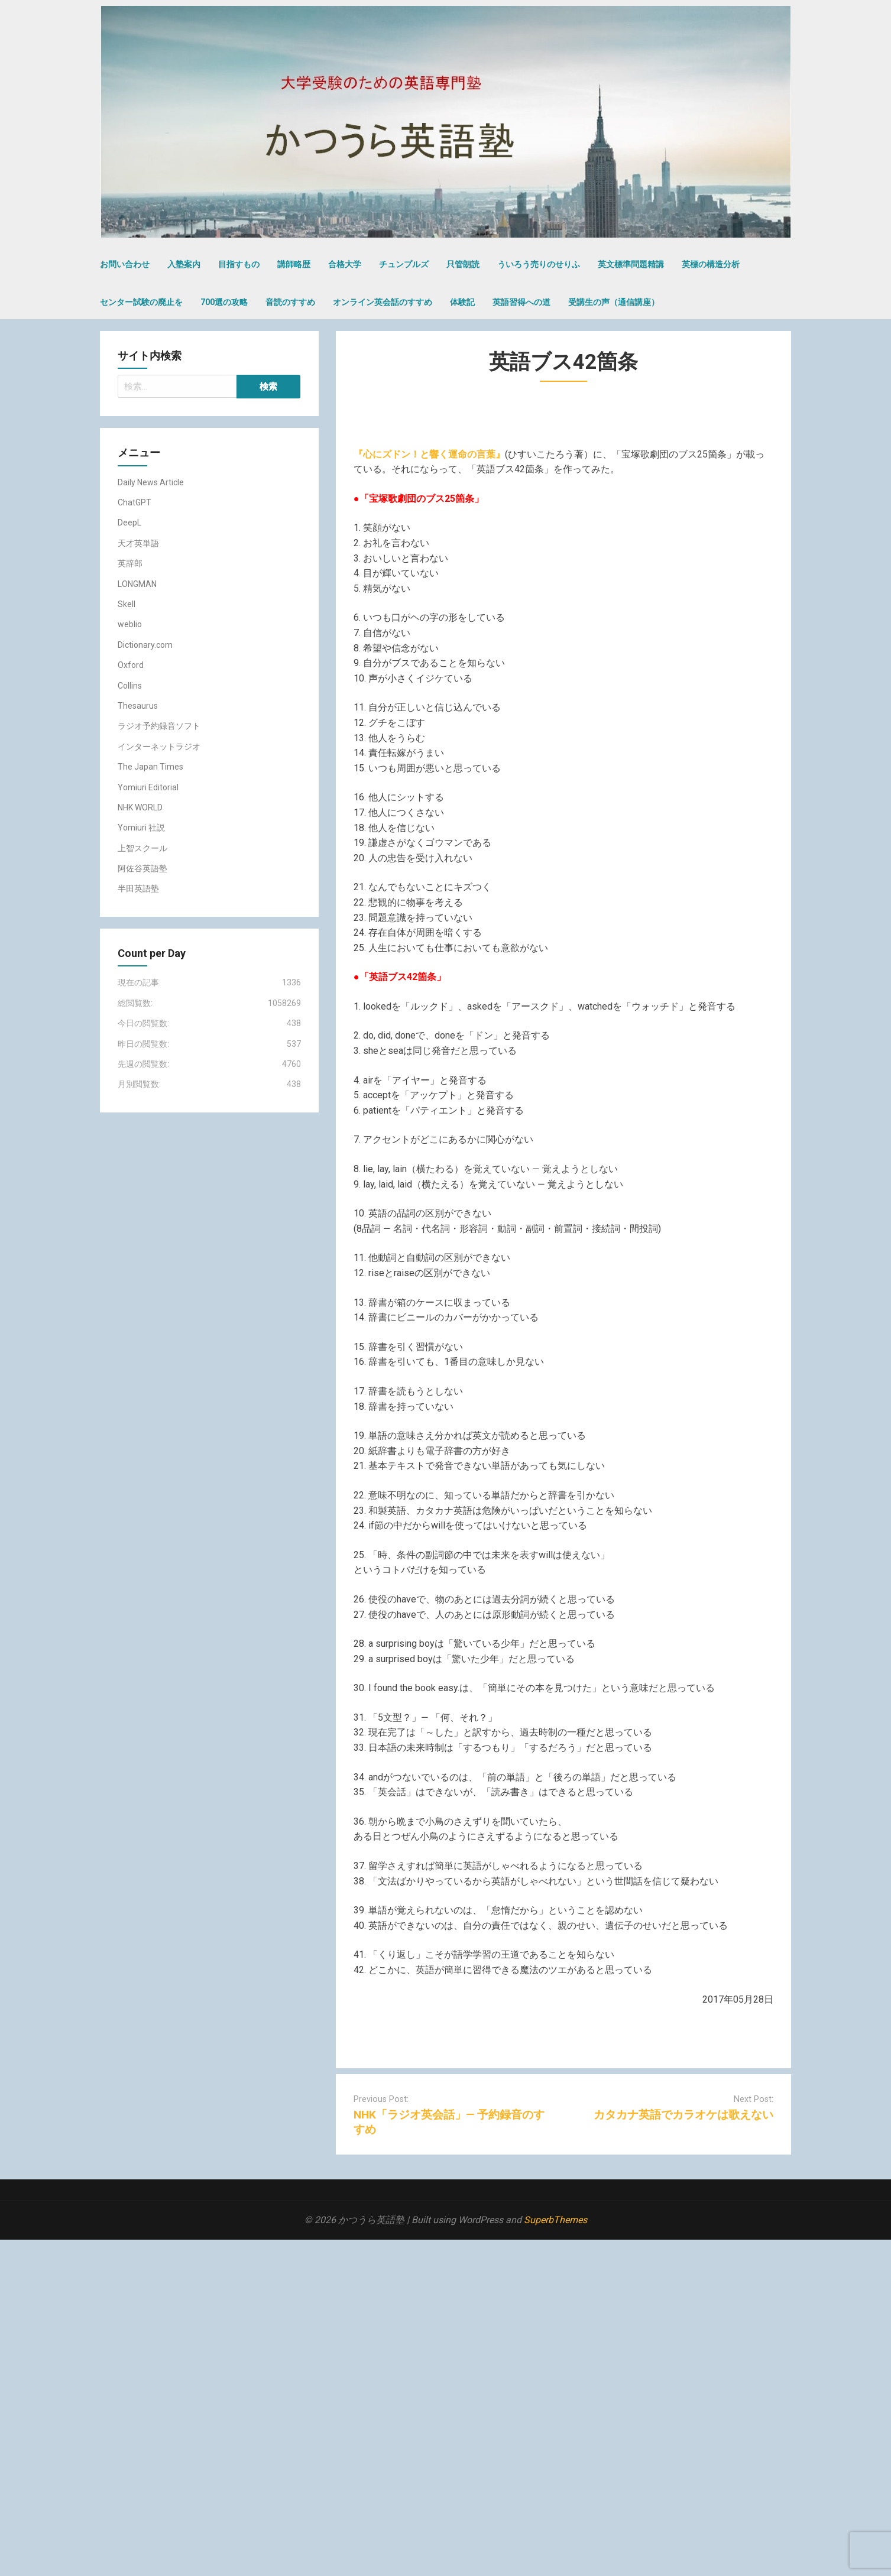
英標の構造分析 (711, 264)
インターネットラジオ (159, 746)
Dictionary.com (145, 645)
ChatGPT (134, 502)
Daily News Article (151, 482)
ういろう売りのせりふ (538, 264)
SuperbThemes (555, 2219)
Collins (130, 685)
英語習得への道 (521, 302)
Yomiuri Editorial (148, 787)
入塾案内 (183, 264)
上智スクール (142, 848)
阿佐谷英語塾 (142, 868)
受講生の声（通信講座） (613, 302)
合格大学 (344, 264)
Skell (126, 604)
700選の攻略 (224, 302)
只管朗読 (462, 264)
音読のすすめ (290, 302)
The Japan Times (150, 766)
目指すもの (239, 264)
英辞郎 (130, 563)
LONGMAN (137, 584)
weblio (130, 624)
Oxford (131, 665)
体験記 (462, 302)
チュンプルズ (404, 264)
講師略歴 (293, 264)
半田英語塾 (138, 888)
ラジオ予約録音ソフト (159, 726)
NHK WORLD (140, 807)
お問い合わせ (125, 264)
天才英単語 (138, 543)
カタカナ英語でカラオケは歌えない (683, 2114)
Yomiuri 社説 (141, 827)
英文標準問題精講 (631, 264)
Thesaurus (138, 705)
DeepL (129, 522)
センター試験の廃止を (141, 302)
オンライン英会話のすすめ (382, 302)
